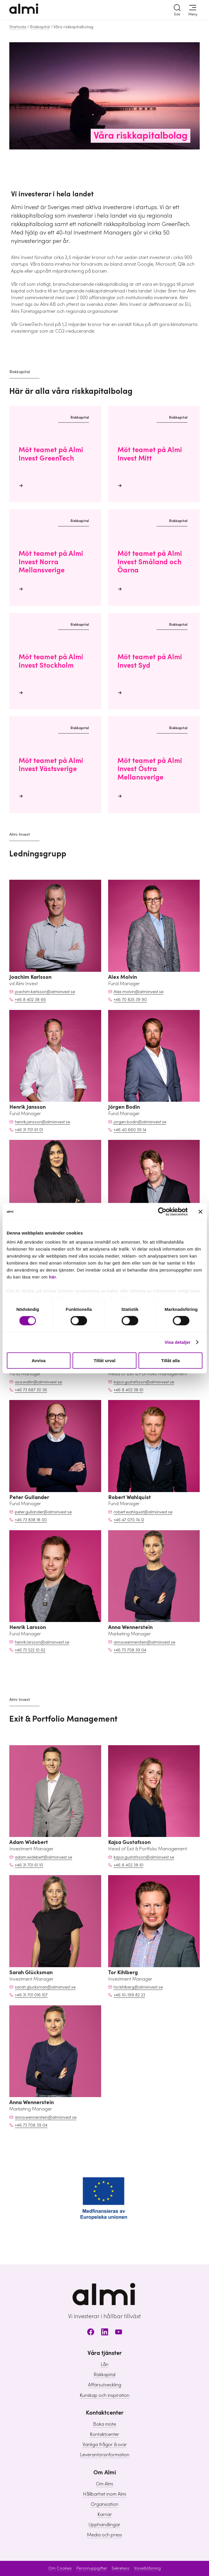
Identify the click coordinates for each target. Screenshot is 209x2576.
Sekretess (120, 2568)
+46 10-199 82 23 (129, 1995)
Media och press (104, 2535)
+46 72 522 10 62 (30, 1650)
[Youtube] (118, 2333)
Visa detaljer (177, 1342)
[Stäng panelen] (200, 1211)
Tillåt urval (104, 1360)
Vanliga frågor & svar (105, 2444)
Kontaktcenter (104, 2434)
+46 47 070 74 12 (129, 1520)
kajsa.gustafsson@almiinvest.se (144, 1382)
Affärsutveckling (104, 2385)
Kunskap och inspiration (104, 2395)
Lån (104, 2364)
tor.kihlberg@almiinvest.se (138, 1987)
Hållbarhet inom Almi (104, 2494)
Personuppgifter (91, 2568)
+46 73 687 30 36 (31, 1390)
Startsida (17, 27)
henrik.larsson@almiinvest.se (42, 1642)
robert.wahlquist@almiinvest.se (143, 1512)
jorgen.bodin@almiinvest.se (140, 1122)
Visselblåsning (147, 2568)
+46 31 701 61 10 (29, 1865)
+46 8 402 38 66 (30, 999)
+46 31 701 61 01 (29, 1130)
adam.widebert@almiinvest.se (43, 1857)
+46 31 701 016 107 (31, 1995)
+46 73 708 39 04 (130, 1650)
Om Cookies (60, 2568)
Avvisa (39, 1360)
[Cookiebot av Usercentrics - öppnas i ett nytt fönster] (162, 1211)
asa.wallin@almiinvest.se (38, 1382)
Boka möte (104, 2424)
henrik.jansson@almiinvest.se (42, 1122)
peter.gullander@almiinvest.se (43, 1512)
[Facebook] (90, 2333)
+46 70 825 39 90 (130, 999)
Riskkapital (40, 27)
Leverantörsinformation (104, 2454)
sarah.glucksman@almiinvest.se (45, 1987)
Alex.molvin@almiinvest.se (138, 992)
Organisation (104, 2504)
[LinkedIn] (104, 2333)
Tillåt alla (170, 1360)
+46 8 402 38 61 (128, 1390)
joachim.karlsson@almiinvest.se (45, 992)
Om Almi (104, 2484)
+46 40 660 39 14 (130, 1130)
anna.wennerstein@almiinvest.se (144, 1642)
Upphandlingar (104, 2524)
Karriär (104, 2514)
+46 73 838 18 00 (31, 1520)
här (52, 1276)
